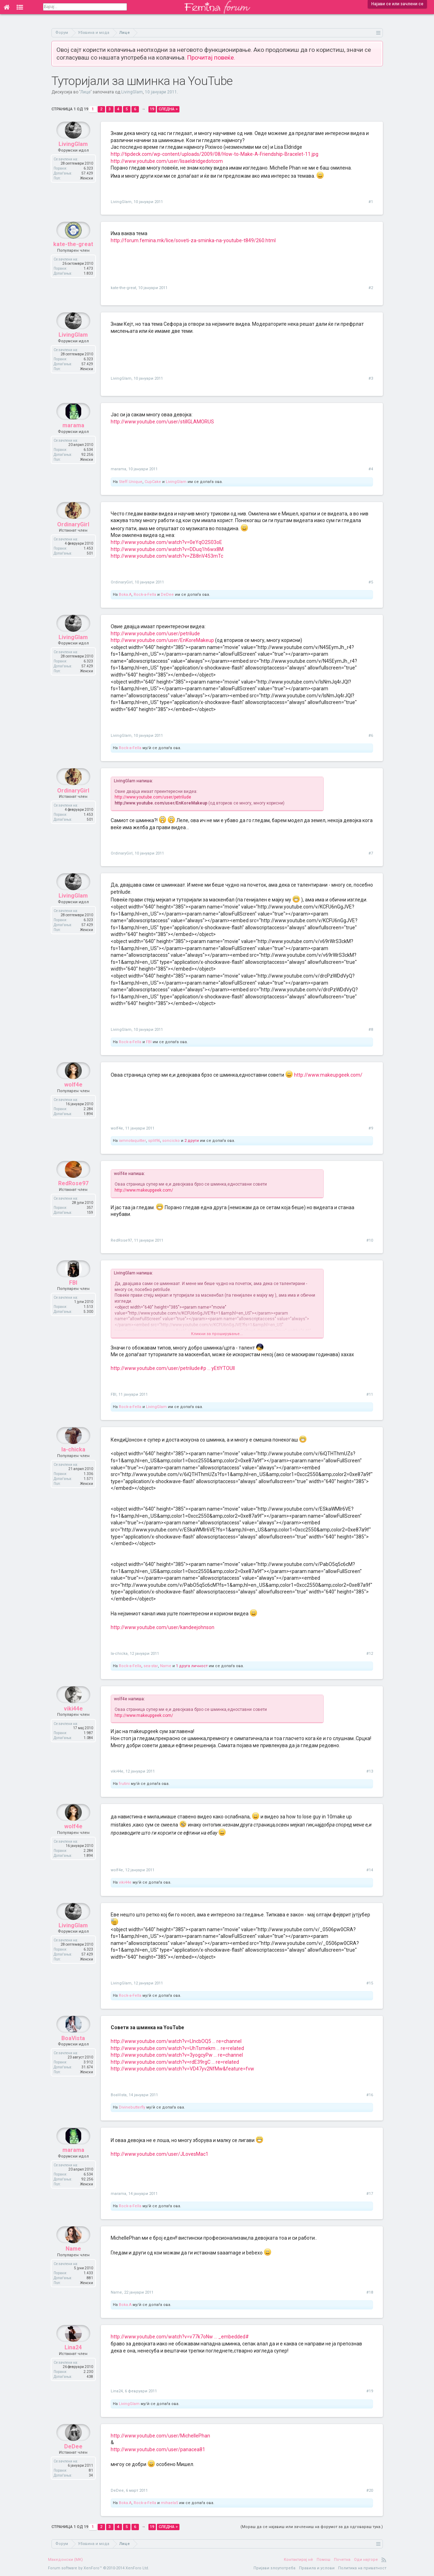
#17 (369, 2193)
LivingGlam (132, 92)
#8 (370, 1029)
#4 (370, 469)
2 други (191, 1140)
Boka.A (125, 594)
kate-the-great (73, 261)
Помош (323, 2559)
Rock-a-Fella (145, 594)
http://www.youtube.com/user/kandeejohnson (162, 1627)
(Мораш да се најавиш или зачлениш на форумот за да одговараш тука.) (311, 2527)
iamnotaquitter (132, 1140)
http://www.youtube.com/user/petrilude (155, 633)
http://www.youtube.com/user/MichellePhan (160, 2436)
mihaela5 (169, 2503)
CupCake (153, 481)
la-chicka (73, 1466)
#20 (369, 2490)
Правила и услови (317, 2568)
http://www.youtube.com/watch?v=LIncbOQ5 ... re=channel (176, 2041)
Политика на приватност (362, 2568)
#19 (369, 2391)
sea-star (150, 1666)
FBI (149, 1042)
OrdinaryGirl (73, 541)
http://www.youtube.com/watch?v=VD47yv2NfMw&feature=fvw (182, 2069)
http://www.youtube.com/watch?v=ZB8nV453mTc (167, 556)
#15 (369, 1983)
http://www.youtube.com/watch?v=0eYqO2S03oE (166, 542)
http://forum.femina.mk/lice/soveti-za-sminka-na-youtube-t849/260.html (193, 240)
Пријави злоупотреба (274, 2568)
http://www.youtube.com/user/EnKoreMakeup (162, 640)
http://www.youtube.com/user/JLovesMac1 (159, 2154)
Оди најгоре (366, 2559)
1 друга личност (192, 1666)
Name (165, 1666)
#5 (370, 582)
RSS (383, 2559)
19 (152, 109)
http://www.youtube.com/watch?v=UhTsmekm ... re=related (177, 2048)
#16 (369, 2095)
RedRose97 (73, 1200)
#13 (369, 1771)
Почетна (342, 2559)
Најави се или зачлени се (397, 3)
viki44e (73, 1725)
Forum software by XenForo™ (98, 2568)
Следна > (168, 109)
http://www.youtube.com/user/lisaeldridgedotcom (167, 161)
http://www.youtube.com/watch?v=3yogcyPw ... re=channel (177, 2055)
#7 (370, 853)
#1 (370, 202)
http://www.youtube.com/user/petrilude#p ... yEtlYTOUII (173, 1368)
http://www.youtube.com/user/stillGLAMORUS (162, 421)
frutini (124, 1783)
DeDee (167, 594)
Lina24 (73, 2364)
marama (73, 442)
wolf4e (73, 1101)
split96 (154, 1140)
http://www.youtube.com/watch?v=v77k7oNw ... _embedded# (180, 2336)
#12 (369, 1653)
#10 (369, 1240)
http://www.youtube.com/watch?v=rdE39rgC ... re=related (175, 2062)
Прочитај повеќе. (211, 57)
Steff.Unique (130, 481)
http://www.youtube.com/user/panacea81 (158, 2449)
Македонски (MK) (65, 2559)
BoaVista (73, 2055)
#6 (370, 735)
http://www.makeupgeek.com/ (328, 1075)
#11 (369, 1394)
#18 (369, 2292)
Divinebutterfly (132, 2107)
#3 (370, 378)
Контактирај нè (298, 2559)
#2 (370, 288)
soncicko (171, 1140)
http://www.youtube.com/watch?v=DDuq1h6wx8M (167, 549)
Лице (85, 92)
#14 (369, 1870)
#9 (370, 1128)
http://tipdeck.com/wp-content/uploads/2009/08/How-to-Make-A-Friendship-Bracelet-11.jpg (214, 154)
